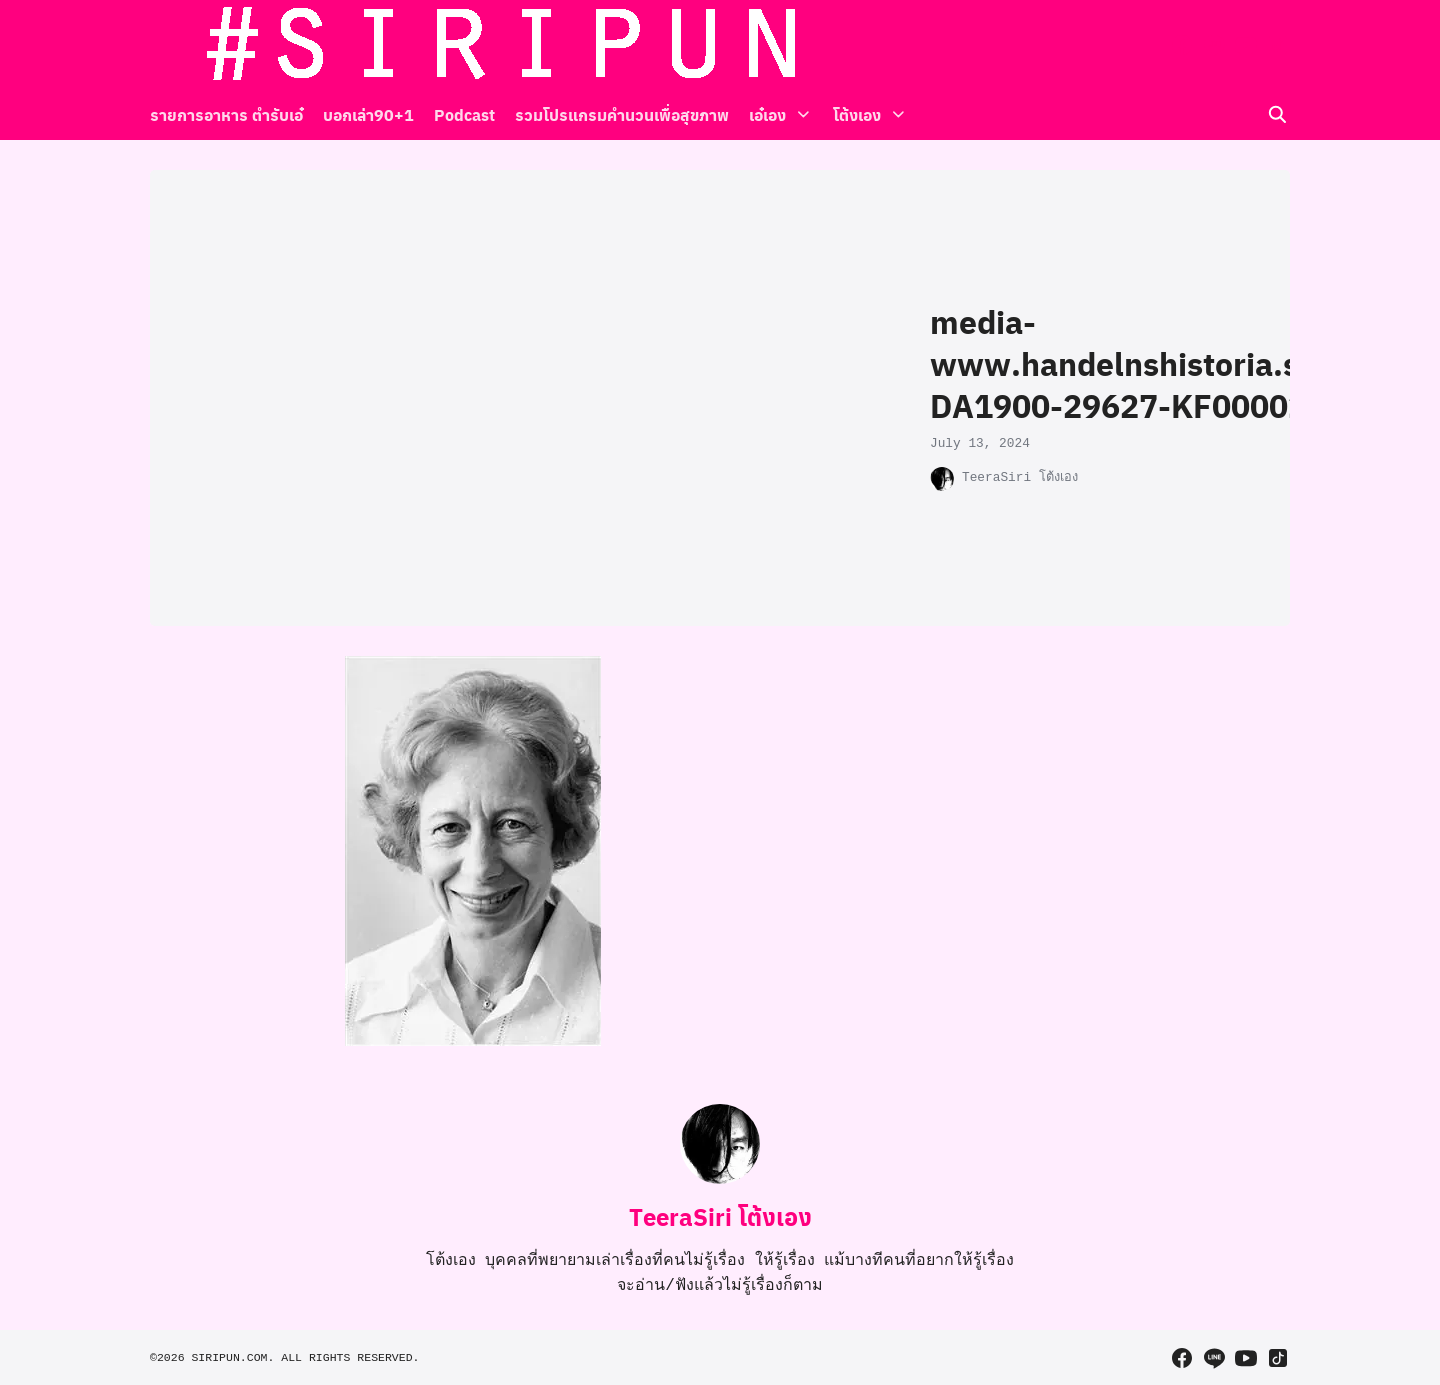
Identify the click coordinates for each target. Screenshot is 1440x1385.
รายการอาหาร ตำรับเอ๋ (226, 114)
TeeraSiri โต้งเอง (1020, 477)
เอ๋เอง (767, 114)
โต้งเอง (850, 114)
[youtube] (1246, 45)
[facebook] (1182, 45)
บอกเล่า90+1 (368, 114)
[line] (1214, 45)
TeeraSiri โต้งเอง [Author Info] (720, 1216)
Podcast (464, 114)
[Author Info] (720, 1179)
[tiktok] (1278, 45)
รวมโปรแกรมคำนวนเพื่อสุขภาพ (622, 114)
